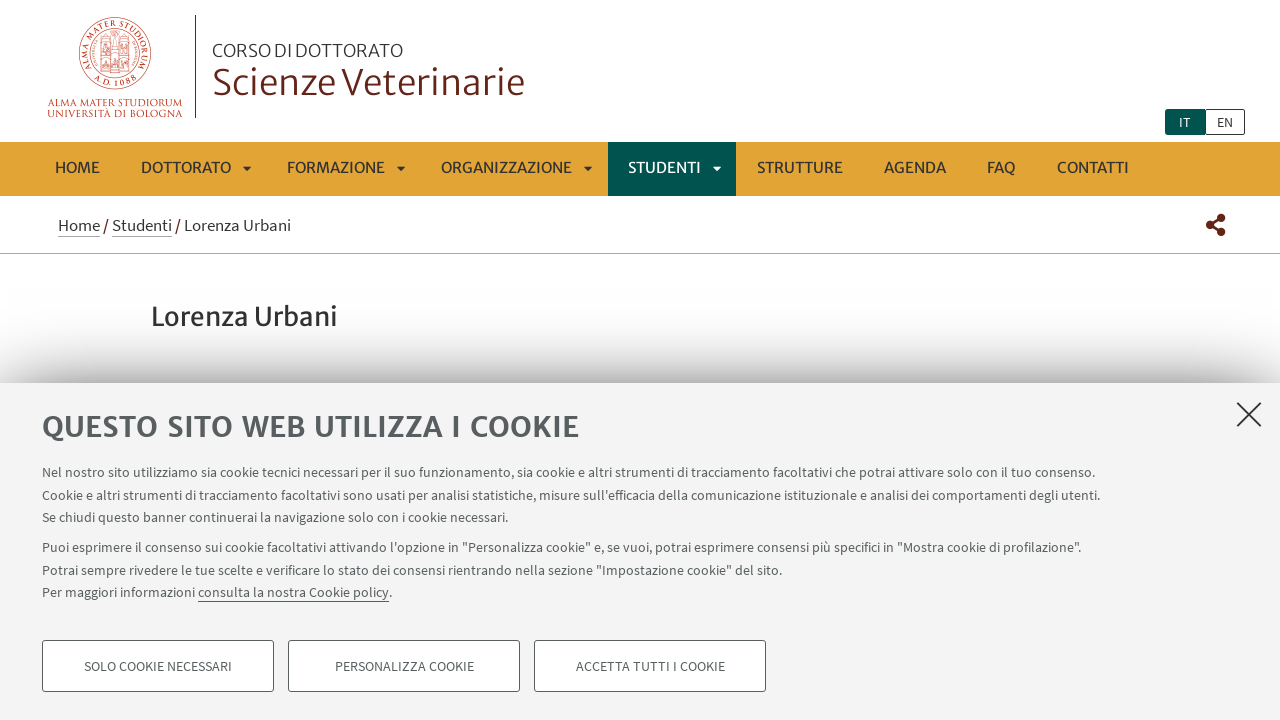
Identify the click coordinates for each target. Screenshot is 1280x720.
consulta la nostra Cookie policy (293, 592)
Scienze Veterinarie (368, 73)
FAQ (1001, 167)
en (1225, 122)
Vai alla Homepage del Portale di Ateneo (115, 66)
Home (77, 167)
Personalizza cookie (404, 666)
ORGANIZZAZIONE (506, 167)
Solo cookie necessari (158, 666)
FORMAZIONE (336, 167)
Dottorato (186, 167)
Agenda (915, 167)
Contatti (1093, 167)
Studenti (664, 167)
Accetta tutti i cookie (650, 666)
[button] (1215, 225)
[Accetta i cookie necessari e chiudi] (1249, 414)
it (1185, 122)
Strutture (800, 167)
